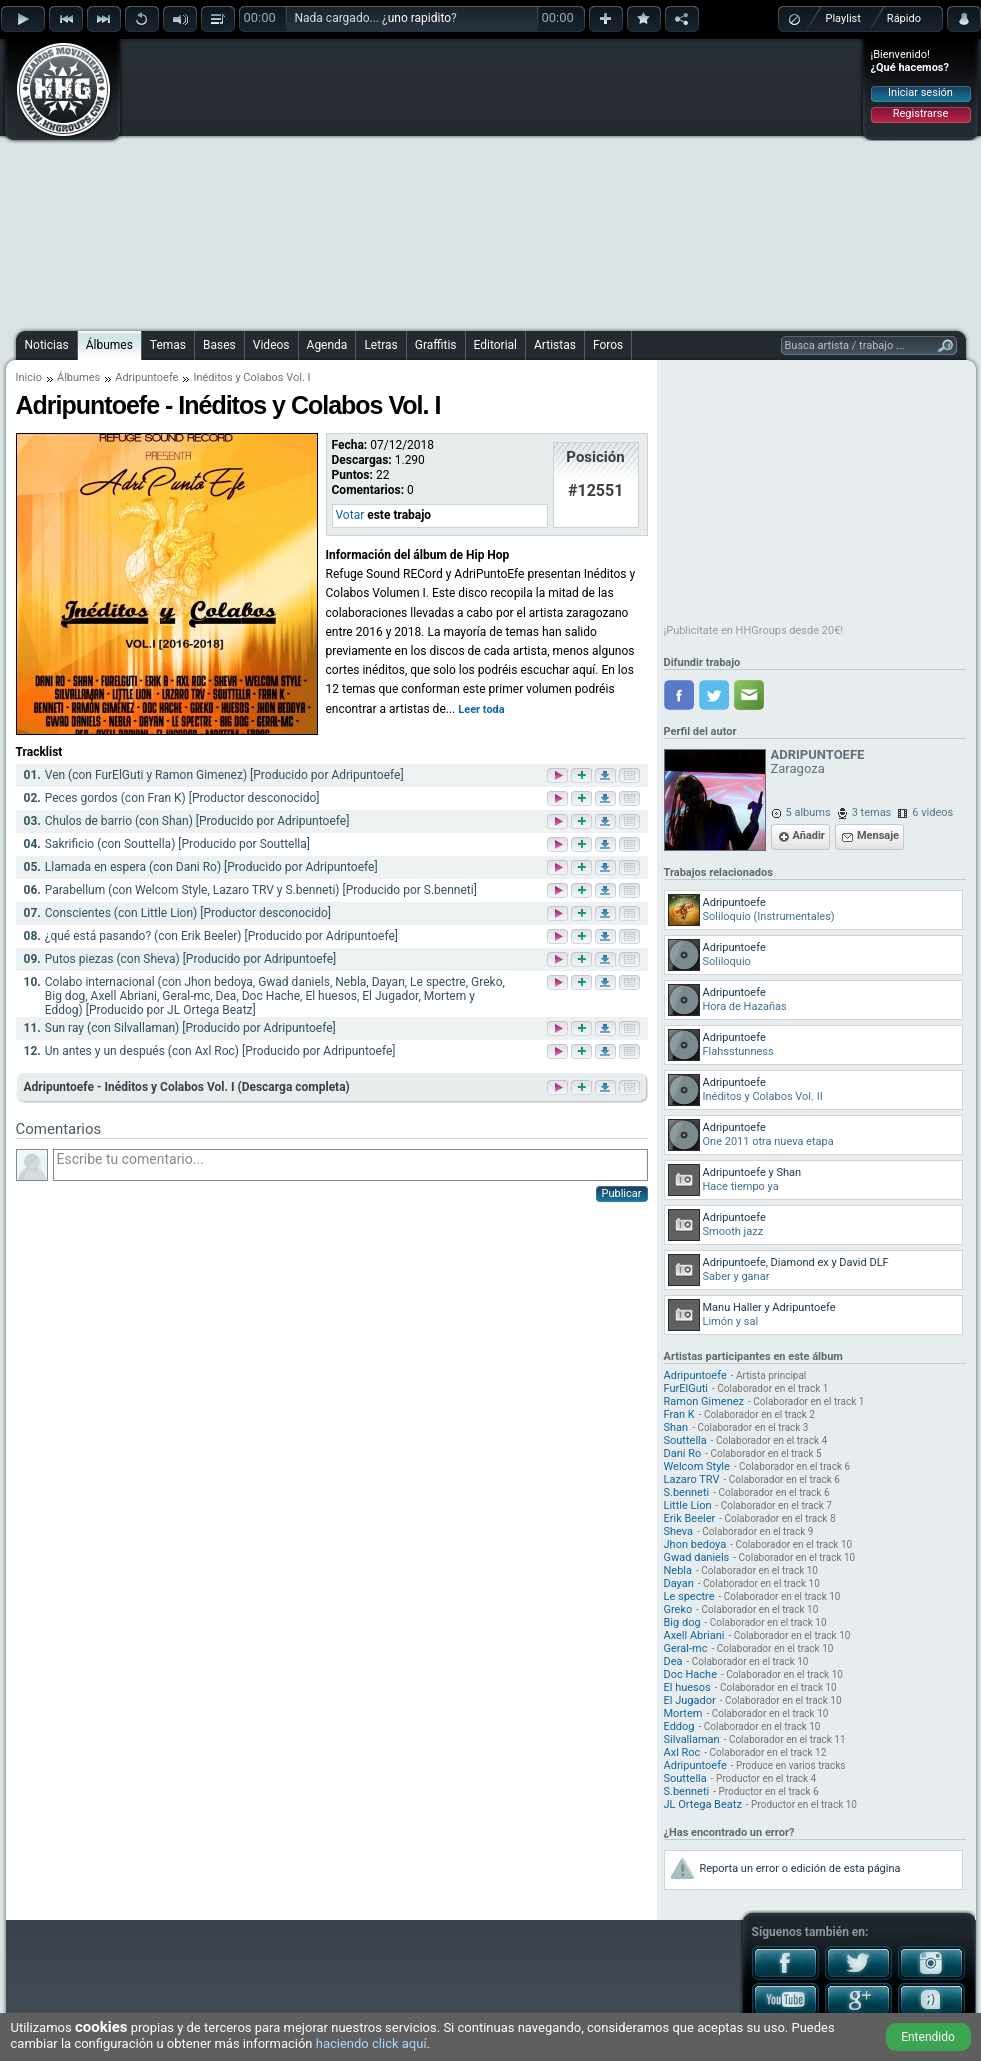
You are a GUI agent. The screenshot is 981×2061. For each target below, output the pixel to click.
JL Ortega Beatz (703, 1804)
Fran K (679, 1414)
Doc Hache (690, 1674)
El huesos (687, 1687)
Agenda (327, 345)
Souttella (685, 1440)
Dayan (679, 1583)
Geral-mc (686, 1648)
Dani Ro (683, 1453)
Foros (608, 345)
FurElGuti (686, 1388)
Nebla (678, 1570)
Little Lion (688, 1505)
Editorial (495, 345)
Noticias (47, 345)
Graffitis (436, 345)
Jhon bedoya (695, 1544)
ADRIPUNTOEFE (818, 754)
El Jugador (690, 1700)
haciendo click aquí (371, 2043)
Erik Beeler (690, 1518)
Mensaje (878, 835)
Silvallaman (692, 1739)
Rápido (904, 18)
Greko (678, 1609)
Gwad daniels (697, 1557)
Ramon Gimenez (704, 1401)
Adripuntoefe (146, 377)
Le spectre (689, 1596)
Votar (350, 515)
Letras (380, 345)
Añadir (809, 835)
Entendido (928, 2037)
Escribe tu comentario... (350, 1165)
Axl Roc (682, 1752)
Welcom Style (697, 1466)
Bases (219, 345)
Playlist (843, 18)
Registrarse (920, 113)
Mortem (683, 1713)
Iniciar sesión (920, 92)
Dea (673, 1661)
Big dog (682, 1622)
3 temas (872, 812)
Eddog (679, 1726)
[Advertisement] (448, 182)
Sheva (679, 1531)
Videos (271, 345)
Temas (168, 345)
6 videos (932, 812)
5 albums (808, 812)
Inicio (29, 377)
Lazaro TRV (692, 1479)
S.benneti (687, 1492)
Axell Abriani (694, 1635)
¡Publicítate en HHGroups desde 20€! (754, 630)
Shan (676, 1427)
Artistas (555, 345)
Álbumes (109, 345)
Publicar (622, 1193)
